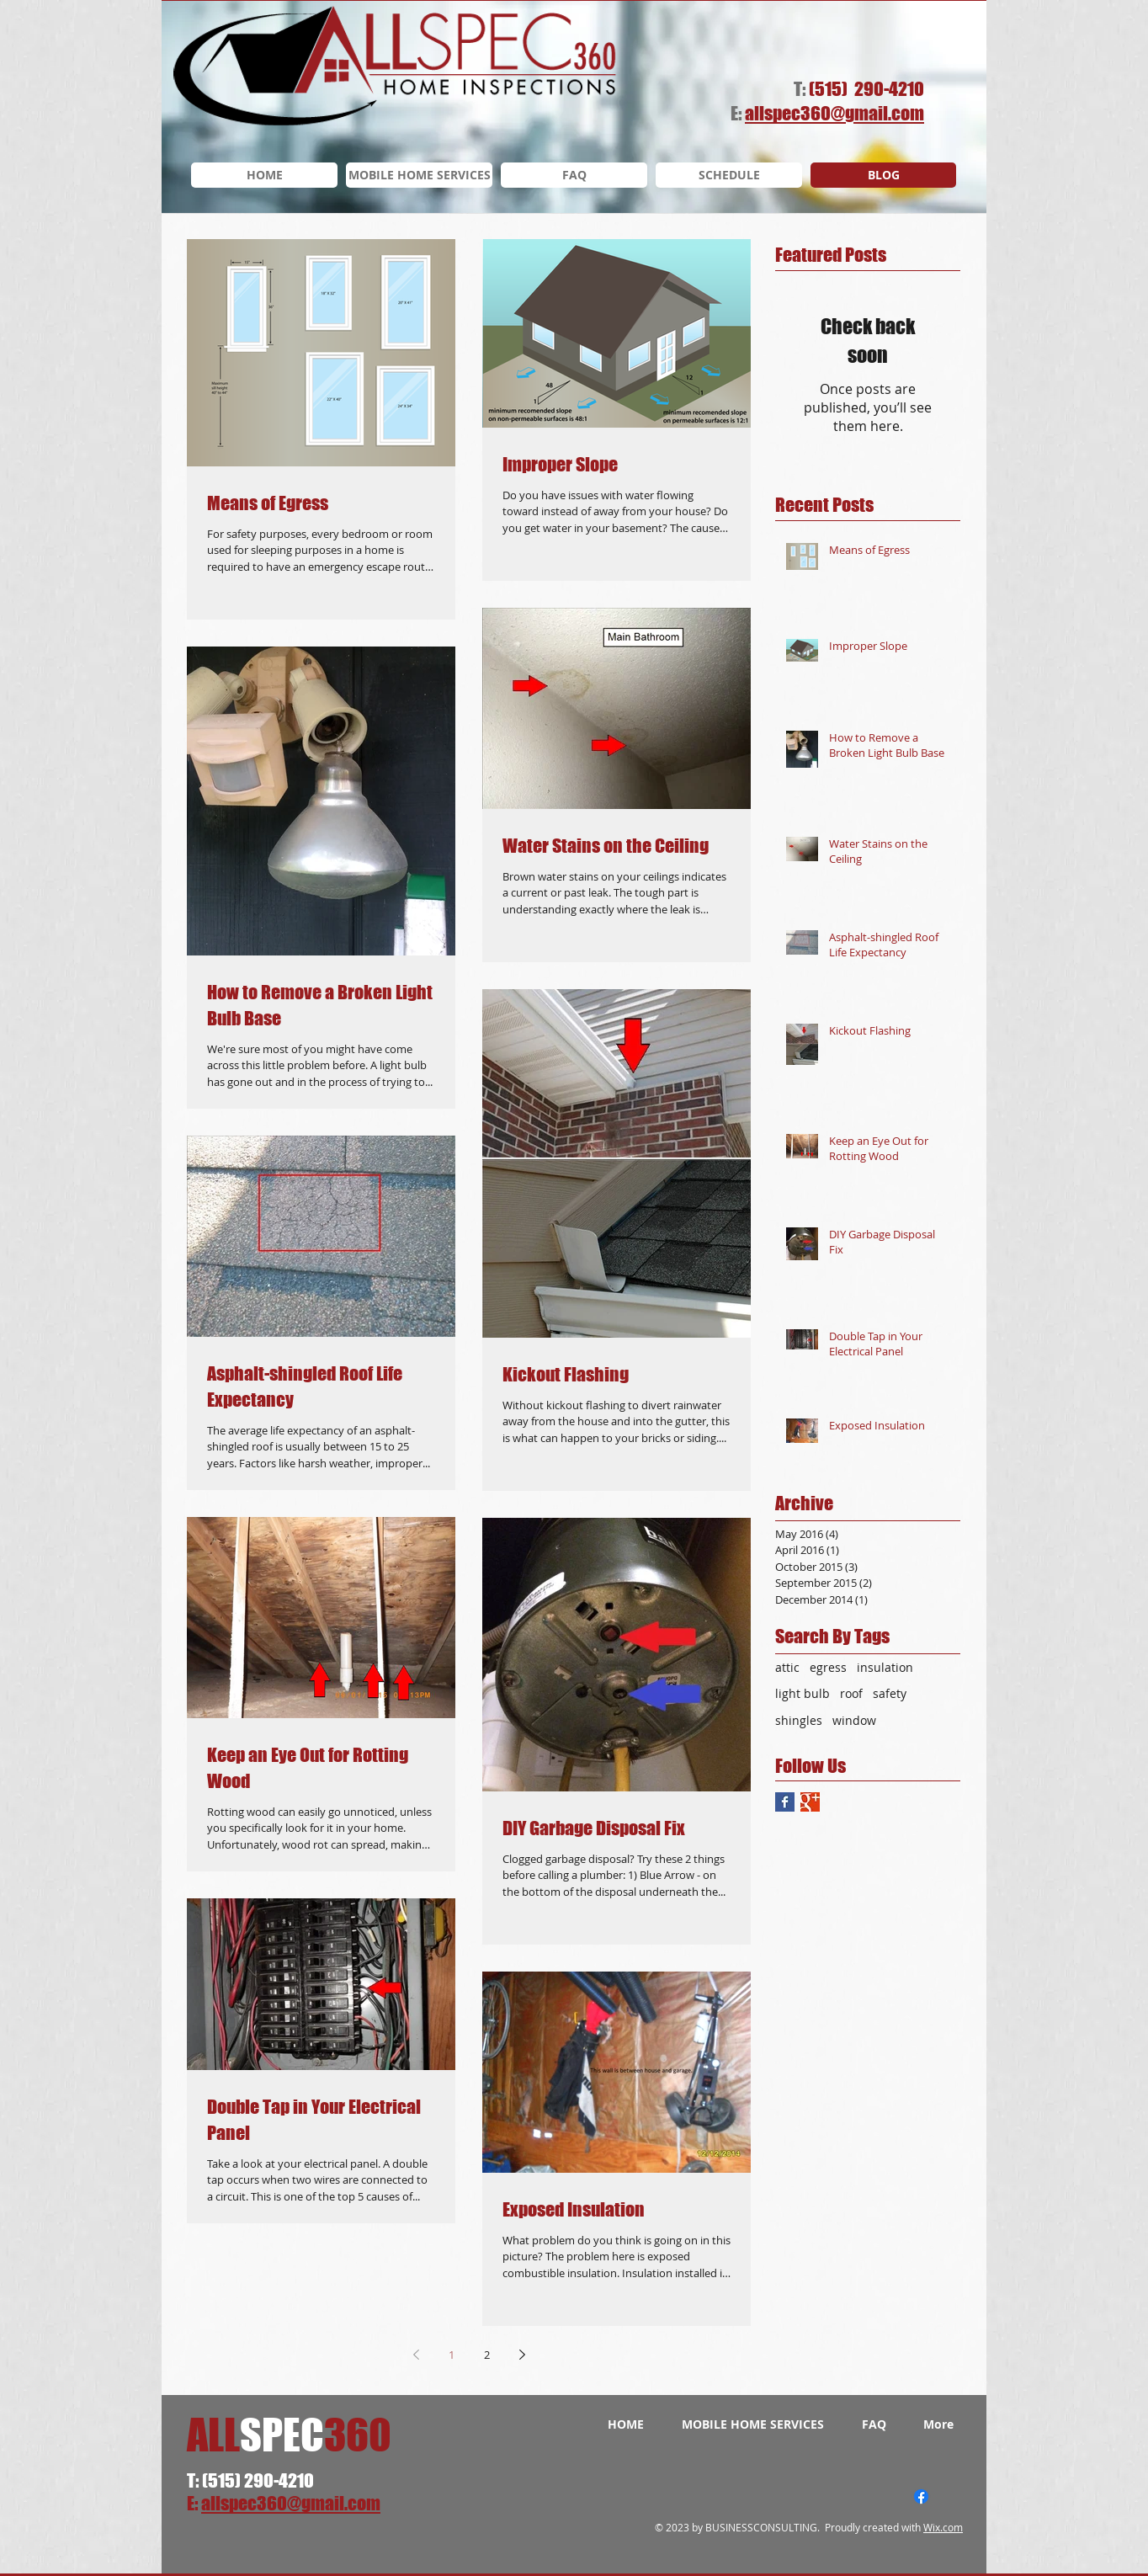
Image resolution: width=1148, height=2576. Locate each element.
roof (851, 1693)
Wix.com (943, 2527)
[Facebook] (921, 2496)
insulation (885, 1667)
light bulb (802, 1693)
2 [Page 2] (487, 2354)
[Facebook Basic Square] (785, 1802)
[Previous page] (416, 2354)
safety (889, 1693)
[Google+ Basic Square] (810, 1802)
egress (828, 1667)
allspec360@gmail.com (290, 2503)
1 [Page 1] (451, 2354)
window (854, 1720)
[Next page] (522, 2354)
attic (787, 1667)
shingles (798, 1720)
